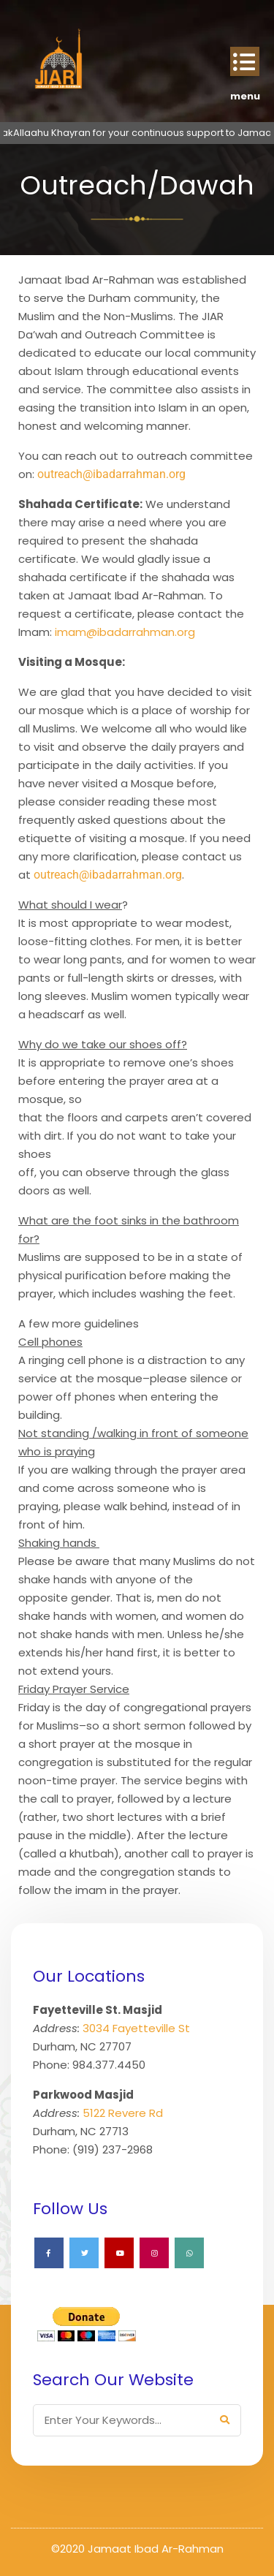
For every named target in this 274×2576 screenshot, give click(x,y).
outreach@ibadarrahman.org (111, 474)
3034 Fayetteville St (136, 2028)
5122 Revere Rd (123, 2113)
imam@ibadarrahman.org (125, 632)
